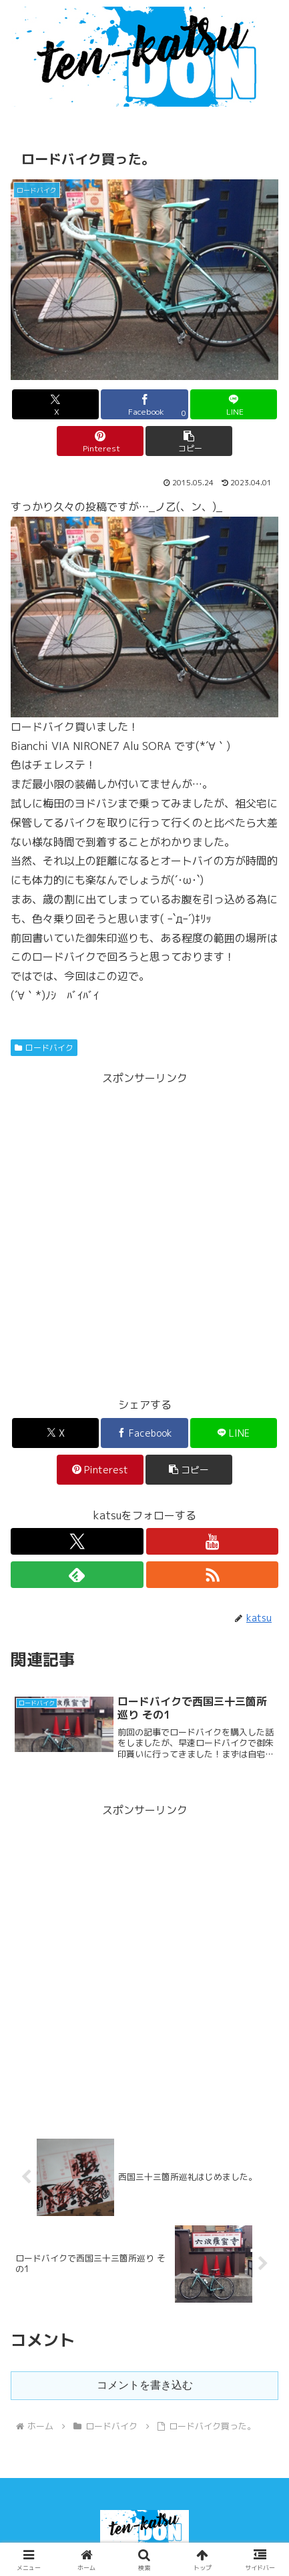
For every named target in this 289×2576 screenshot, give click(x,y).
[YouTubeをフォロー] (212, 1541)
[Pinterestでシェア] (100, 441)
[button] (189, 441)
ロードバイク (44, 1047)
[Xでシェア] (55, 404)
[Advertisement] (144, 1231)
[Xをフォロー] (77, 1541)
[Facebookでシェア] (144, 404)
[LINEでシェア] (233, 404)
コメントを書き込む (145, 2385)
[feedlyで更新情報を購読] (77, 1574)
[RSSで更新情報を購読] (212, 1574)
